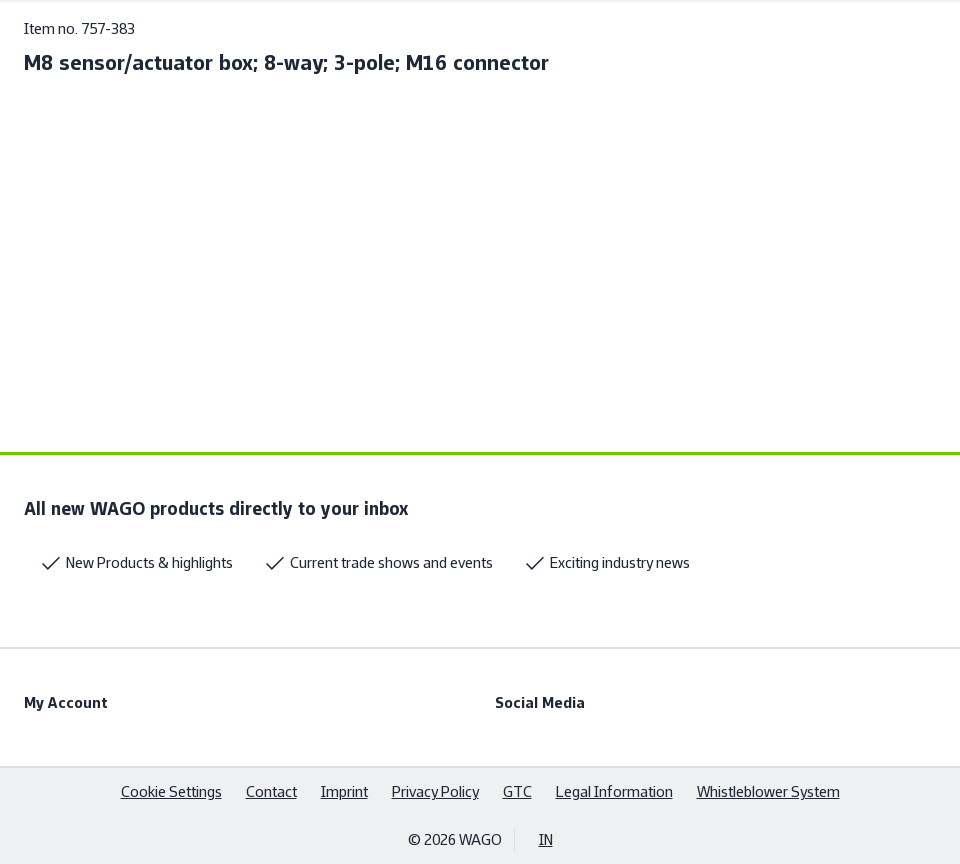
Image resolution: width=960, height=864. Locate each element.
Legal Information (614, 791)
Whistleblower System (768, 791)
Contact (271, 791)
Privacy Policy (435, 791)
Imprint (344, 791)
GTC (517, 791)
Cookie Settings (171, 791)
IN (546, 839)
